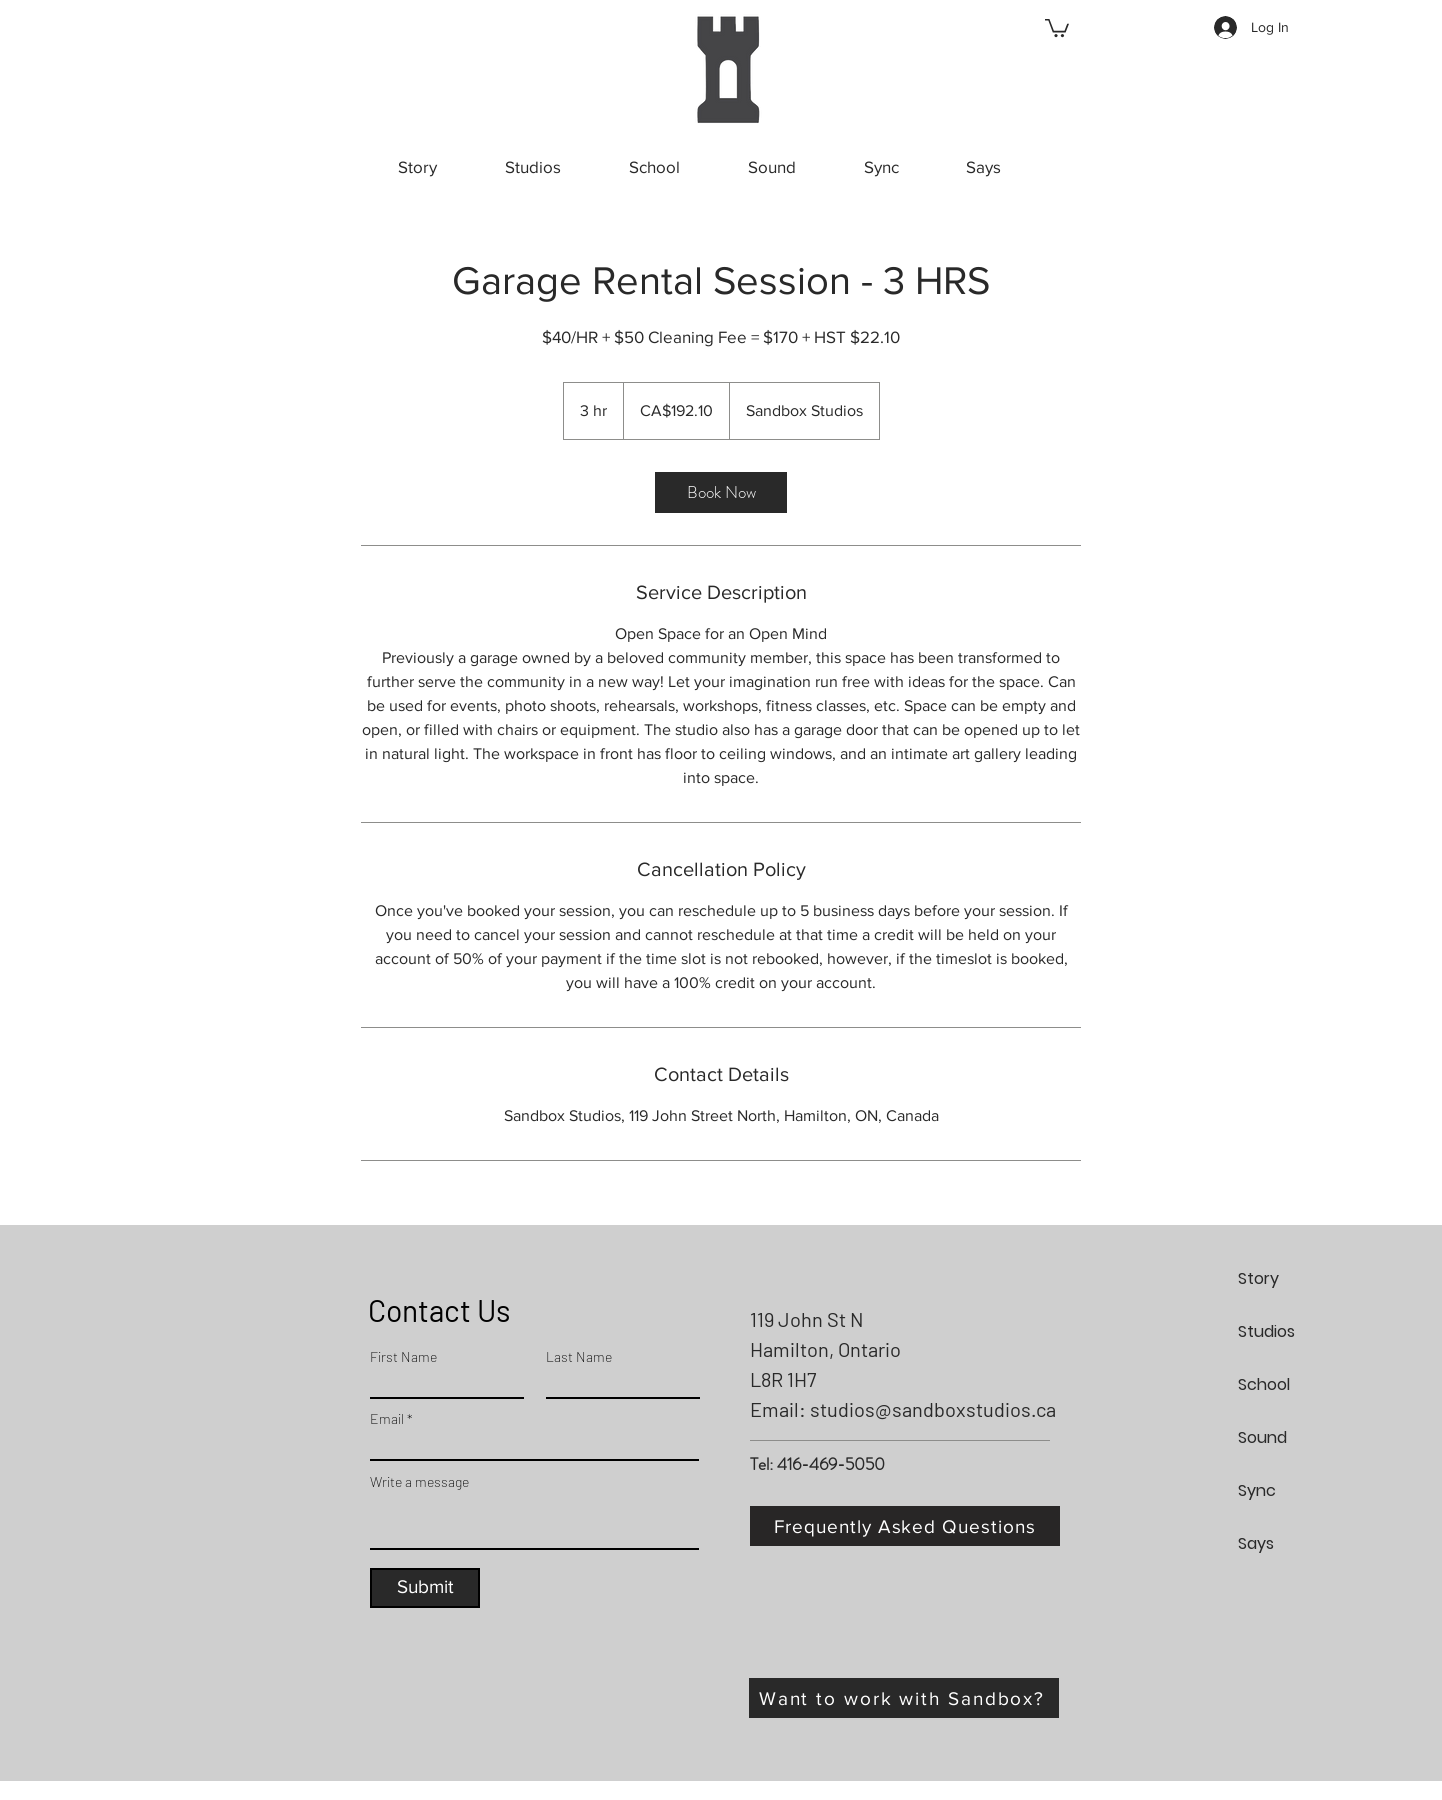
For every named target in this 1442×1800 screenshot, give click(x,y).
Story (1258, 1278)
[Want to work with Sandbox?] (904, 1698)
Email (387, 1419)
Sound (1262, 1437)
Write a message (419, 1482)
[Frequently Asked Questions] (905, 1526)
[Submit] (425, 1588)
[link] (721, 492)
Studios (1266, 1331)
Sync (1257, 1490)
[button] (1057, 27)
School (1264, 1384)
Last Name (579, 1357)
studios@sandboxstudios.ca (933, 1409)
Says (1256, 1543)
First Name (403, 1357)
